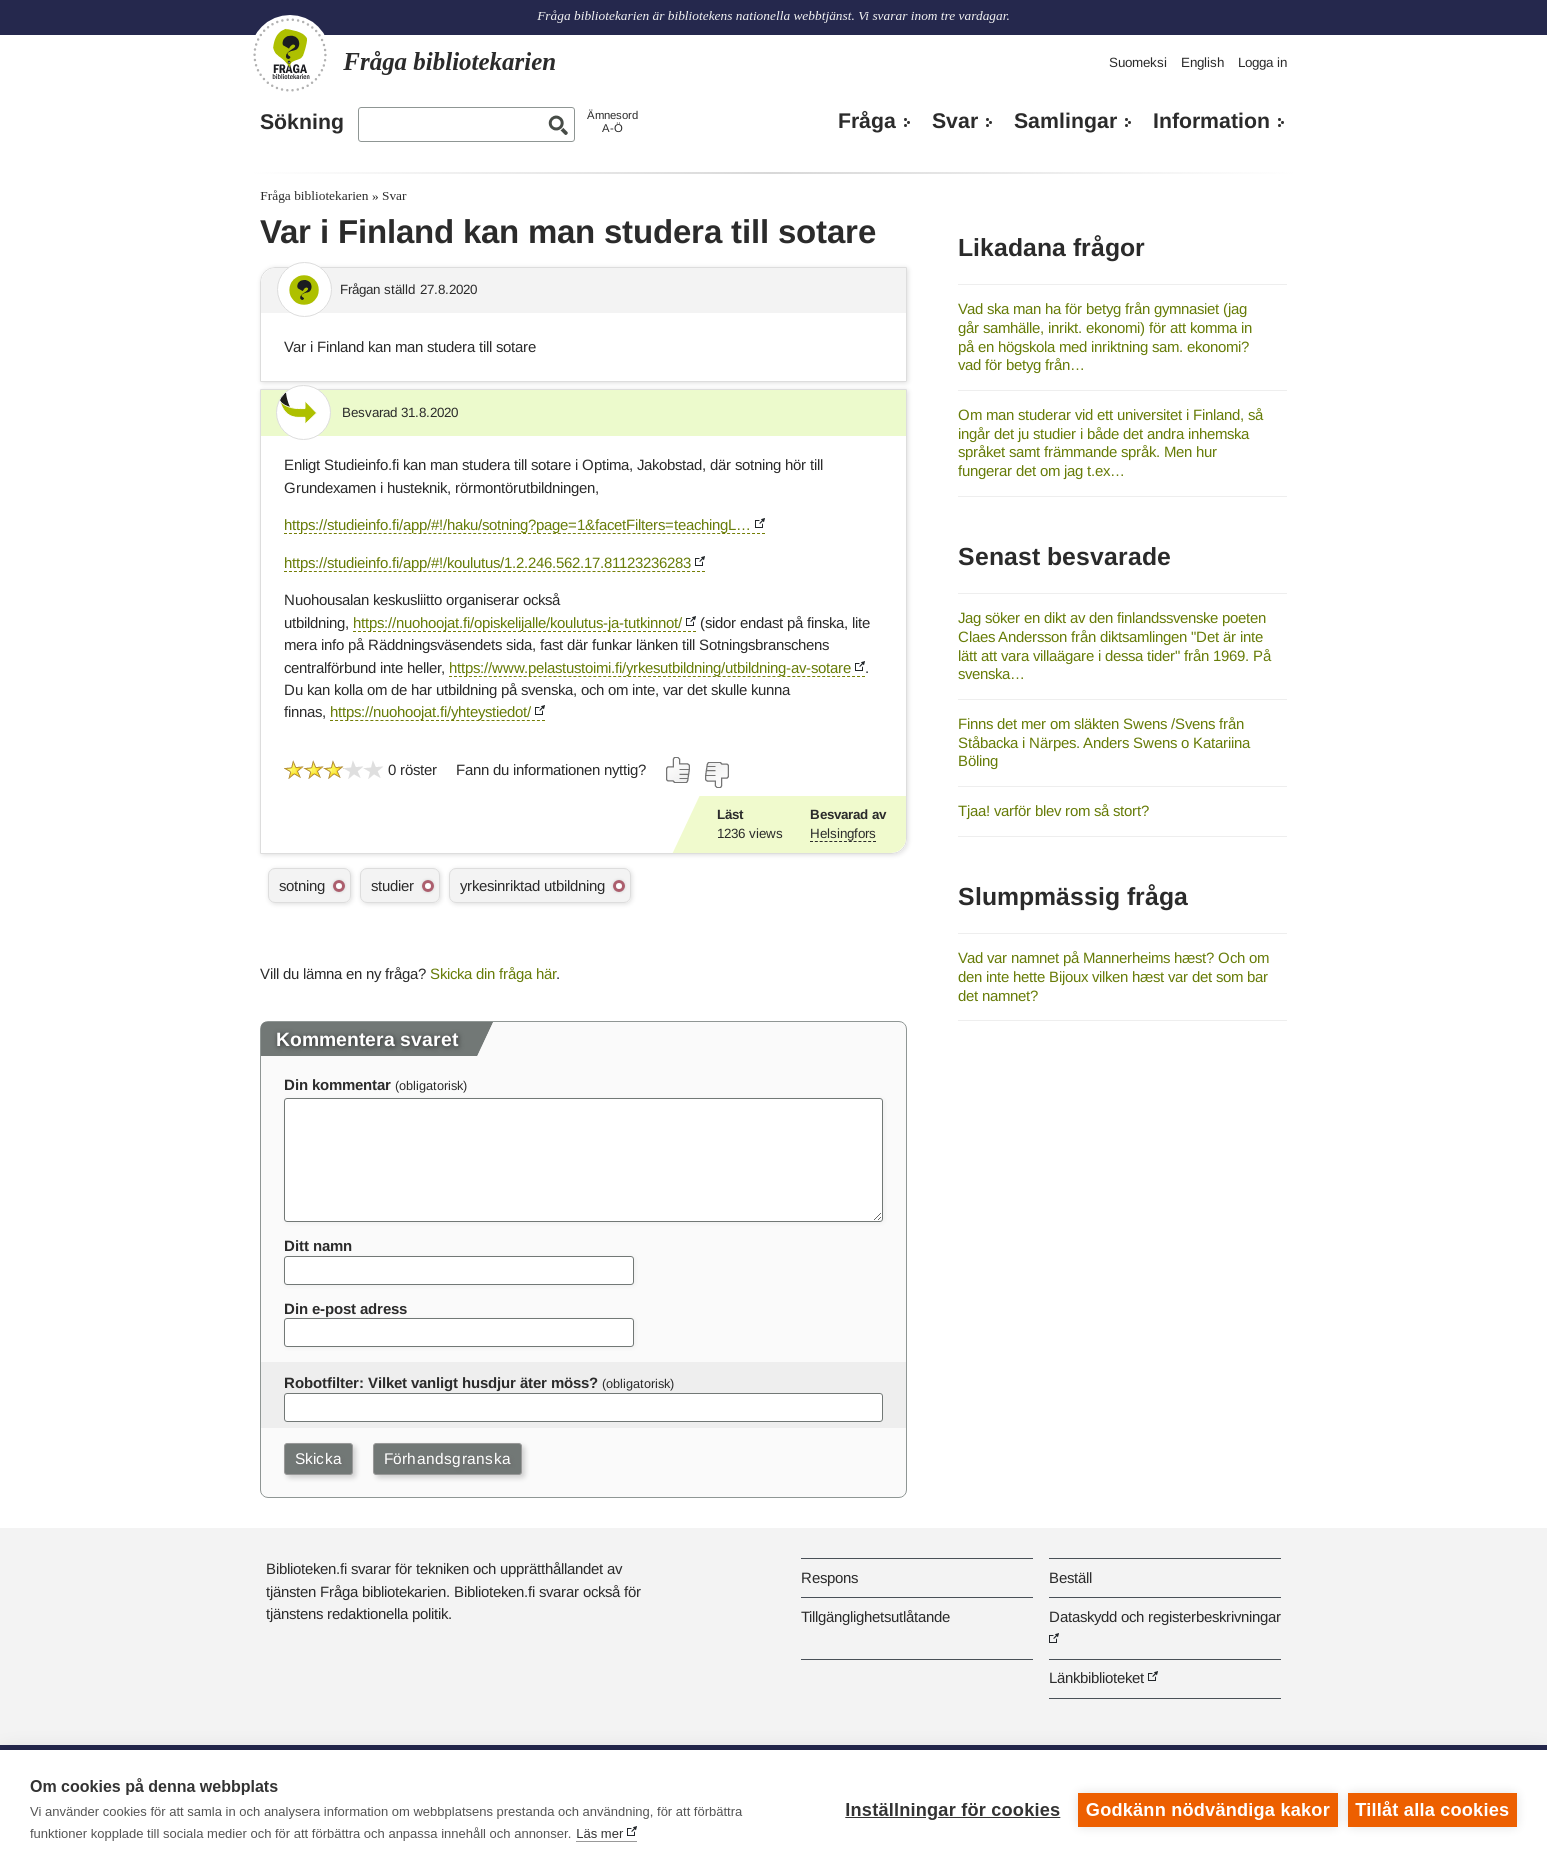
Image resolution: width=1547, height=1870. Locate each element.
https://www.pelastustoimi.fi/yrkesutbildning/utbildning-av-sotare (650, 667)
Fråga (867, 121)
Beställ (1070, 1577)
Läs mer (599, 1833)
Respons (829, 1577)
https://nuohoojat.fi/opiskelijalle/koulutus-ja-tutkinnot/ (517, 622)
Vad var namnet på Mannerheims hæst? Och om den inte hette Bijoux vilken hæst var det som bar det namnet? (1113, 976)
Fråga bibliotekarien (314, 195)
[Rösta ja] (679, 770)
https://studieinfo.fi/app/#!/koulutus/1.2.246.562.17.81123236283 (487, 562)
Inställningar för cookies (952, 1810)
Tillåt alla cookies (1432, 1810)
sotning (302, 885)
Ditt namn (318, 1245)
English (1202, 62)
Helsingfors (843, 833)
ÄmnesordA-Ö (612, 121)
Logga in (1262, 62)
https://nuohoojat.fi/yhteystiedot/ (430, 711)
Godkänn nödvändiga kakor (1208, 1810)
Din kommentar (337, 1084)
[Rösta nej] (716, 775)
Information (1211, 121)
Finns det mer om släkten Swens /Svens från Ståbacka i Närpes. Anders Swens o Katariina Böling (1104, 742)
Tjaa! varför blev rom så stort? (1053, 810)
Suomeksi (1138, 62)
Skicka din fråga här (493, 973)
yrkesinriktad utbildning (532, 885)
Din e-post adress (345, 1308)
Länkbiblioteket (1096, 1677)
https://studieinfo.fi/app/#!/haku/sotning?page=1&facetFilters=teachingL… (517, 524)
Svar (955, 121)
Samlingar (1065, 121)
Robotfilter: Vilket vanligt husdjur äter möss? (441, 1382)
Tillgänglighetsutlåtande (875, 1616)
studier (392, 885)
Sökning (302, 122)
